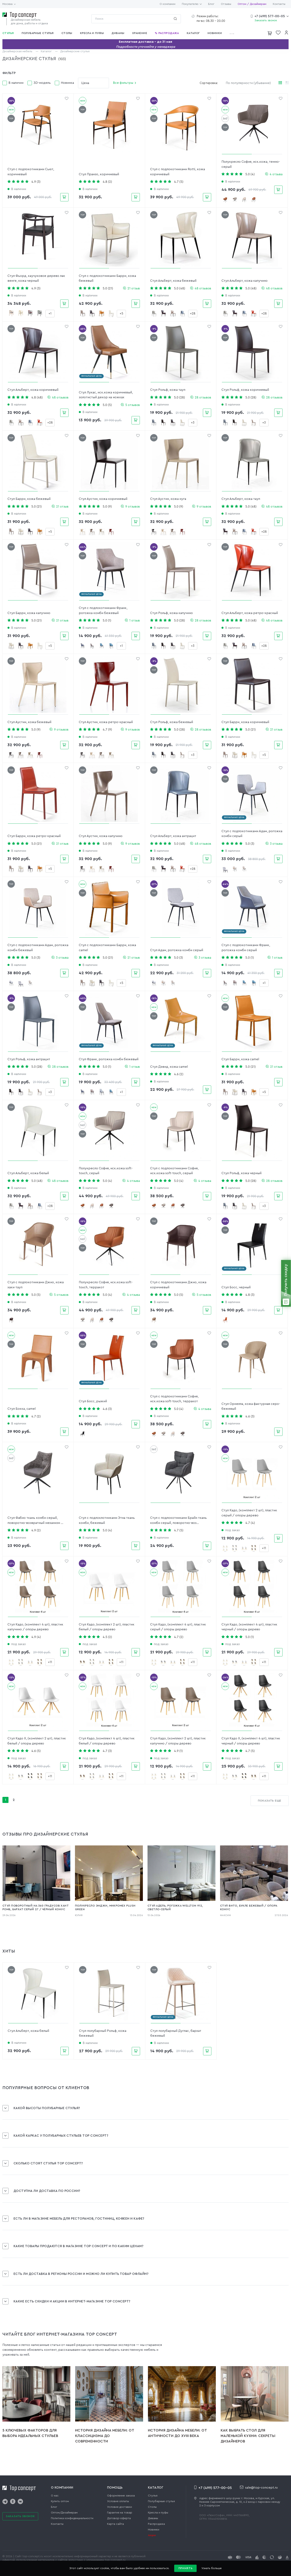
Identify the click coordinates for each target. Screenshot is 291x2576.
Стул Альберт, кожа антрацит (173, 836)
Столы (152, 2507)
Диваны (153, 2518)
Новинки (153, 2529)
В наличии (15, 82)
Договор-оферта (119, 2518)
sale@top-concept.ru (259, 2487)
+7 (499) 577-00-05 (269, 16)
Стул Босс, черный (236, 1287)
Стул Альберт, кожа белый (28, 1173)
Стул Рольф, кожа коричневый (245, 389)
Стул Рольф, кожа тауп (167, 389)
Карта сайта (115, 2524)
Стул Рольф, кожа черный (241, 1173)
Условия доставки (119, 2507)
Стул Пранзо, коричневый (99, 174)
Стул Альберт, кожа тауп (240, 498)
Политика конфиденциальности (72, 2518)
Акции (152, 2535)
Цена (85, 83)
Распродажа (156, 2524)
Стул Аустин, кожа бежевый (29, 722)
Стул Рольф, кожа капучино (171, 613)
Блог (211, 4)
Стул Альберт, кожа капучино (244, 280)
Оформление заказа (121, 2495)
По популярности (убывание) (248, 83)
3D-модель (42, 82)
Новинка (67, 82)
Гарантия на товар (119, 2512)
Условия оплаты (118, 2501)
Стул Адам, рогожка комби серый (176, 950)
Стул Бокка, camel (21, 1408)
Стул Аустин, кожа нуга (168, 498)
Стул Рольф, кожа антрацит (28, 1059)
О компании (167, 4)
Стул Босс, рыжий (93, 1401)
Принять (185, 2568)
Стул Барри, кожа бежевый (29, 498)
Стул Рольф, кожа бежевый (171, 722)
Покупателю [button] (192, 4)
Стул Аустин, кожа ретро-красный (106, 722)
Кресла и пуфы (158, 2512)
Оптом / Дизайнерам (252, 4)
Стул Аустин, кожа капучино (100, 836)
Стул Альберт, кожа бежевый (173, 280)
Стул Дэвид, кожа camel (169, 1066)
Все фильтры (124, 82)
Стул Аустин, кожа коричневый (103, 498)
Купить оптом (60, 2501)
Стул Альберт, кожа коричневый (32, 389)
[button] (233, 33)
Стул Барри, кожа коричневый (245, 722)
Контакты (279, 4)
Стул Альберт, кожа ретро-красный (249, 613)
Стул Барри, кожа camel (240, 1059)
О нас (55, 2495)
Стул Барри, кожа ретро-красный (34, 836)
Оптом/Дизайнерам (64, 2512)
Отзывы (226, 4)
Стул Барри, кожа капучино (28, 613)
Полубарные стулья (161, 2501)
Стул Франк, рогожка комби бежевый (108, 1059)
